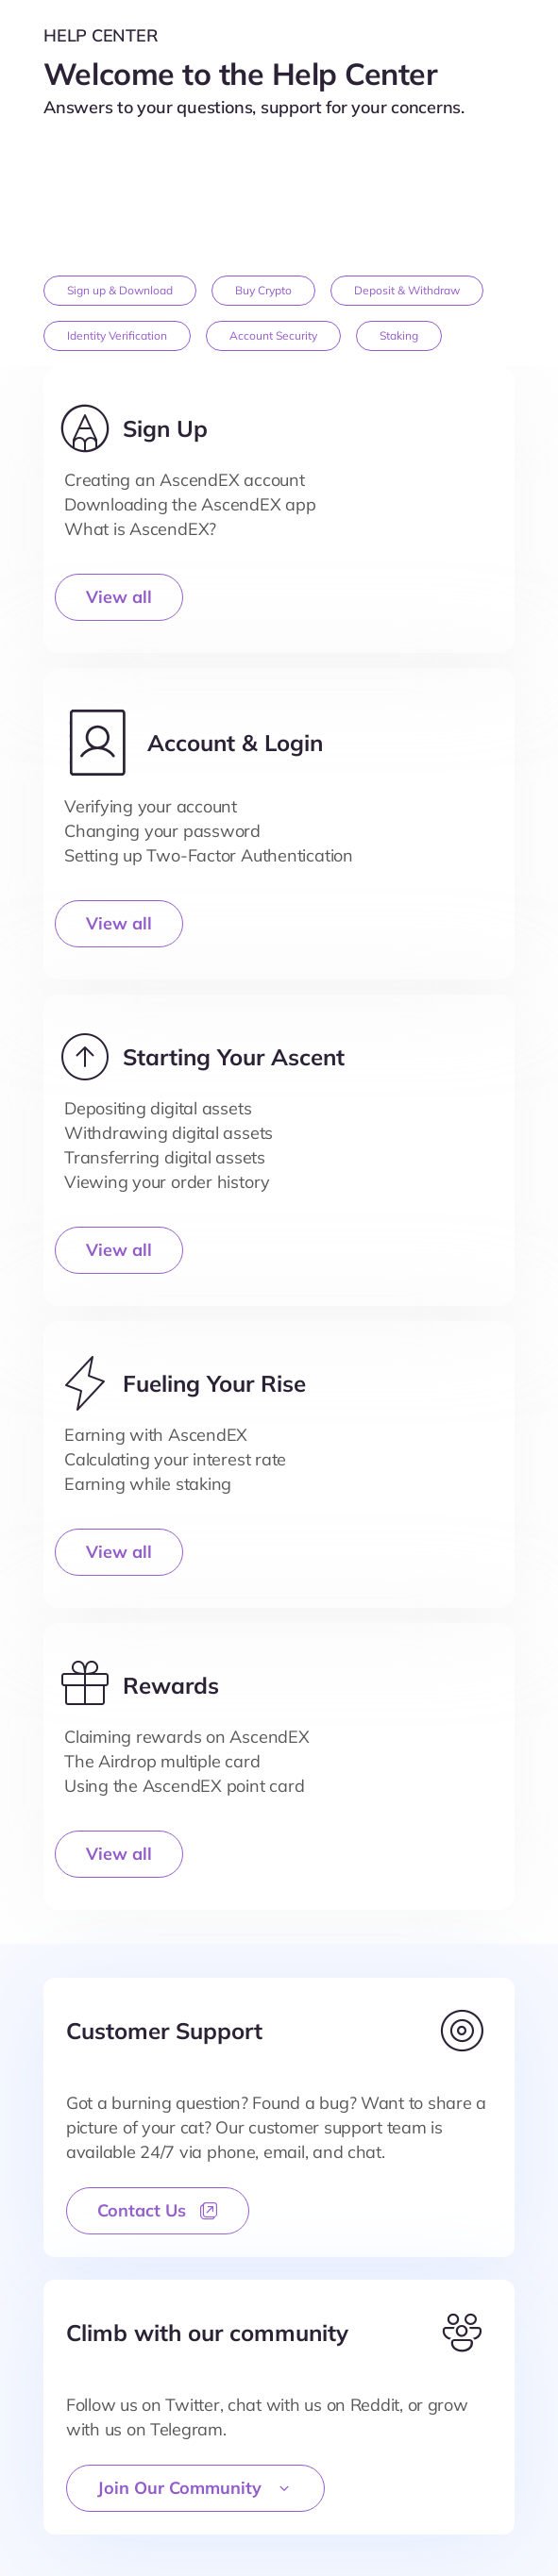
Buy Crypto (263, 290)
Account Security (273, 335)
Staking (399, 335)
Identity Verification (117, 335)
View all (119, 597)
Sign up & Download (120, 290)
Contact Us (157, 2210)
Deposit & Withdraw (407, 290)
